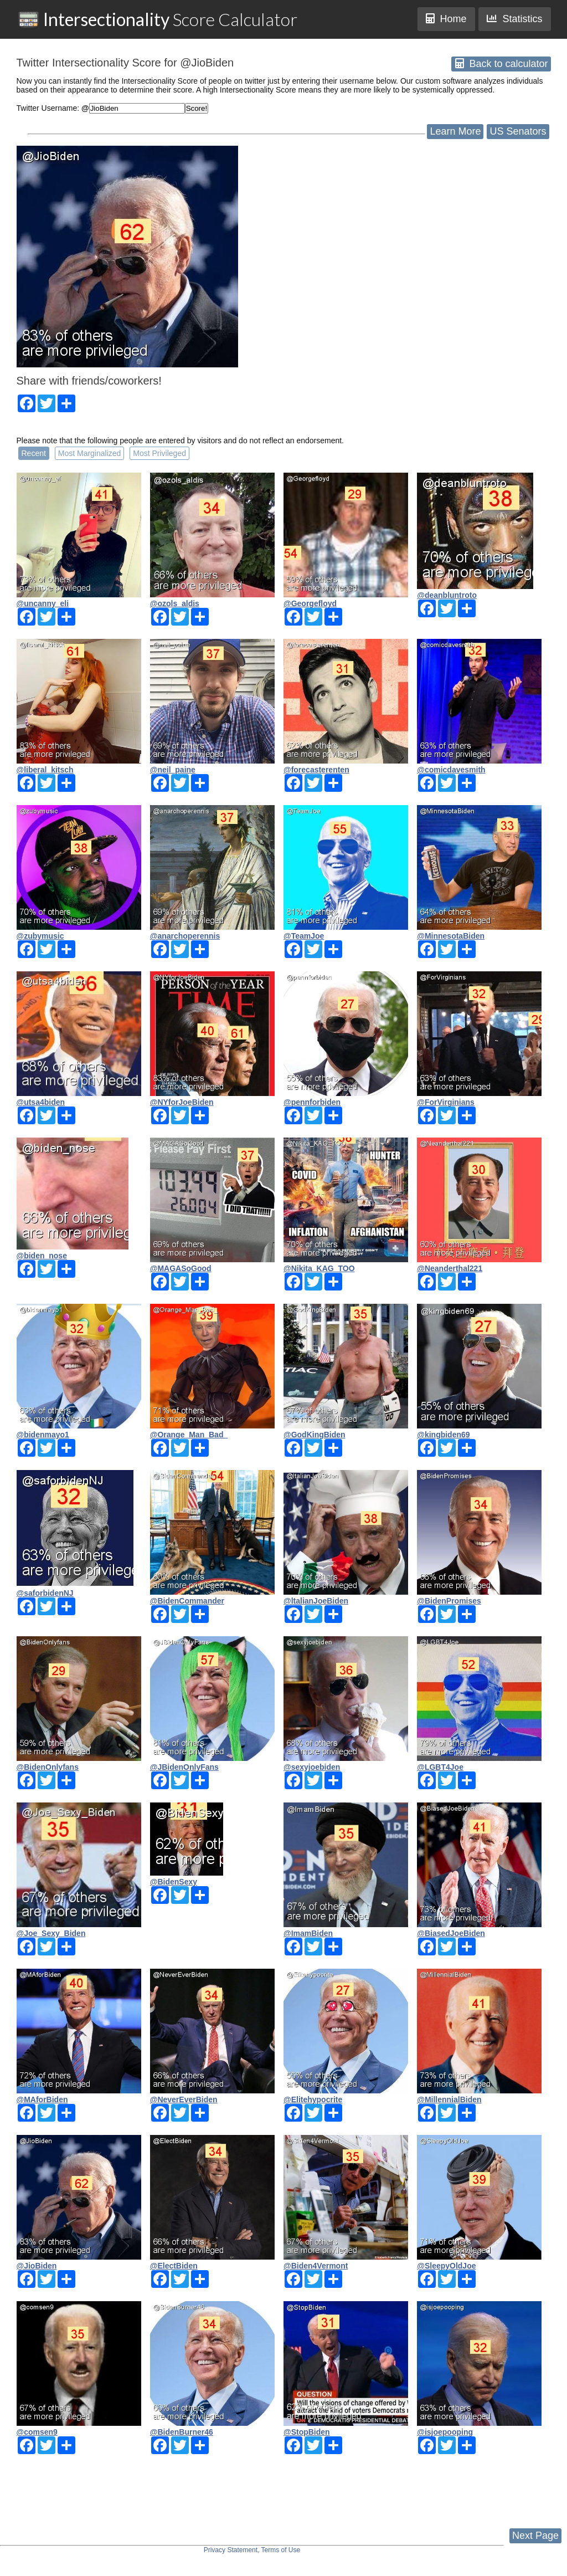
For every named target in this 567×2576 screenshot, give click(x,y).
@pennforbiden (312, 1102)
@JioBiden (37, 2265)
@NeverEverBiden (184, 2099)
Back (501, 63)
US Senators (517, 131)
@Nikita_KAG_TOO (319, 1268)
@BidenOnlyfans (48, 1767)
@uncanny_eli (43, 603)
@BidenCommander (187, 1600)
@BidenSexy (173, 1881)
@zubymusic (40, 935)
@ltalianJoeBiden (316, 1600)
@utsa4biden (41, 1102)
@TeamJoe (304, 935)
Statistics (514, 18)
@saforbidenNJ (45, 1593)
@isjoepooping (445, 2432)
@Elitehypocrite (313, 2099)
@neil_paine (172, 769)
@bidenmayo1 (43, 1434)
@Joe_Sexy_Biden (51, 1933)
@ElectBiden (174, 2265)
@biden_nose (42, 1255)
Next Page (535, 2535)
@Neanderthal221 (449, 1268)
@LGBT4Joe (440, 1767)
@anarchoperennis (185, 935)
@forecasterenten (316, 769)
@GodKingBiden (315, 1434)
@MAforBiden (42, 2099)
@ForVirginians (446, 1102)
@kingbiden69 (443, 1434)
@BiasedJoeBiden (451, 1933)
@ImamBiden (308, 1933)
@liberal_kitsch (45, 769)
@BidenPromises (449, 1600)
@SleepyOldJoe (446, 2265)
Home (446, 18)
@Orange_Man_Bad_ (189, 1434)
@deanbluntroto (447, 595)
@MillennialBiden (449, 2099)
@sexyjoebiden (312, 1767)
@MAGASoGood (181, 1268)
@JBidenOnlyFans (184, 1767)
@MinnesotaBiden (450, 935)
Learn (455, 131)
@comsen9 (37, 2432)
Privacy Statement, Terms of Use (252, 2550)
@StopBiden (307, 2432)
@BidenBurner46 (181, 2432)
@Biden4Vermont (316, 2265)
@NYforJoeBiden (182, 1102)
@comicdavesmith (451, 769)
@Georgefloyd (310, 603)
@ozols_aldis (174, 603)
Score (157, 19)
